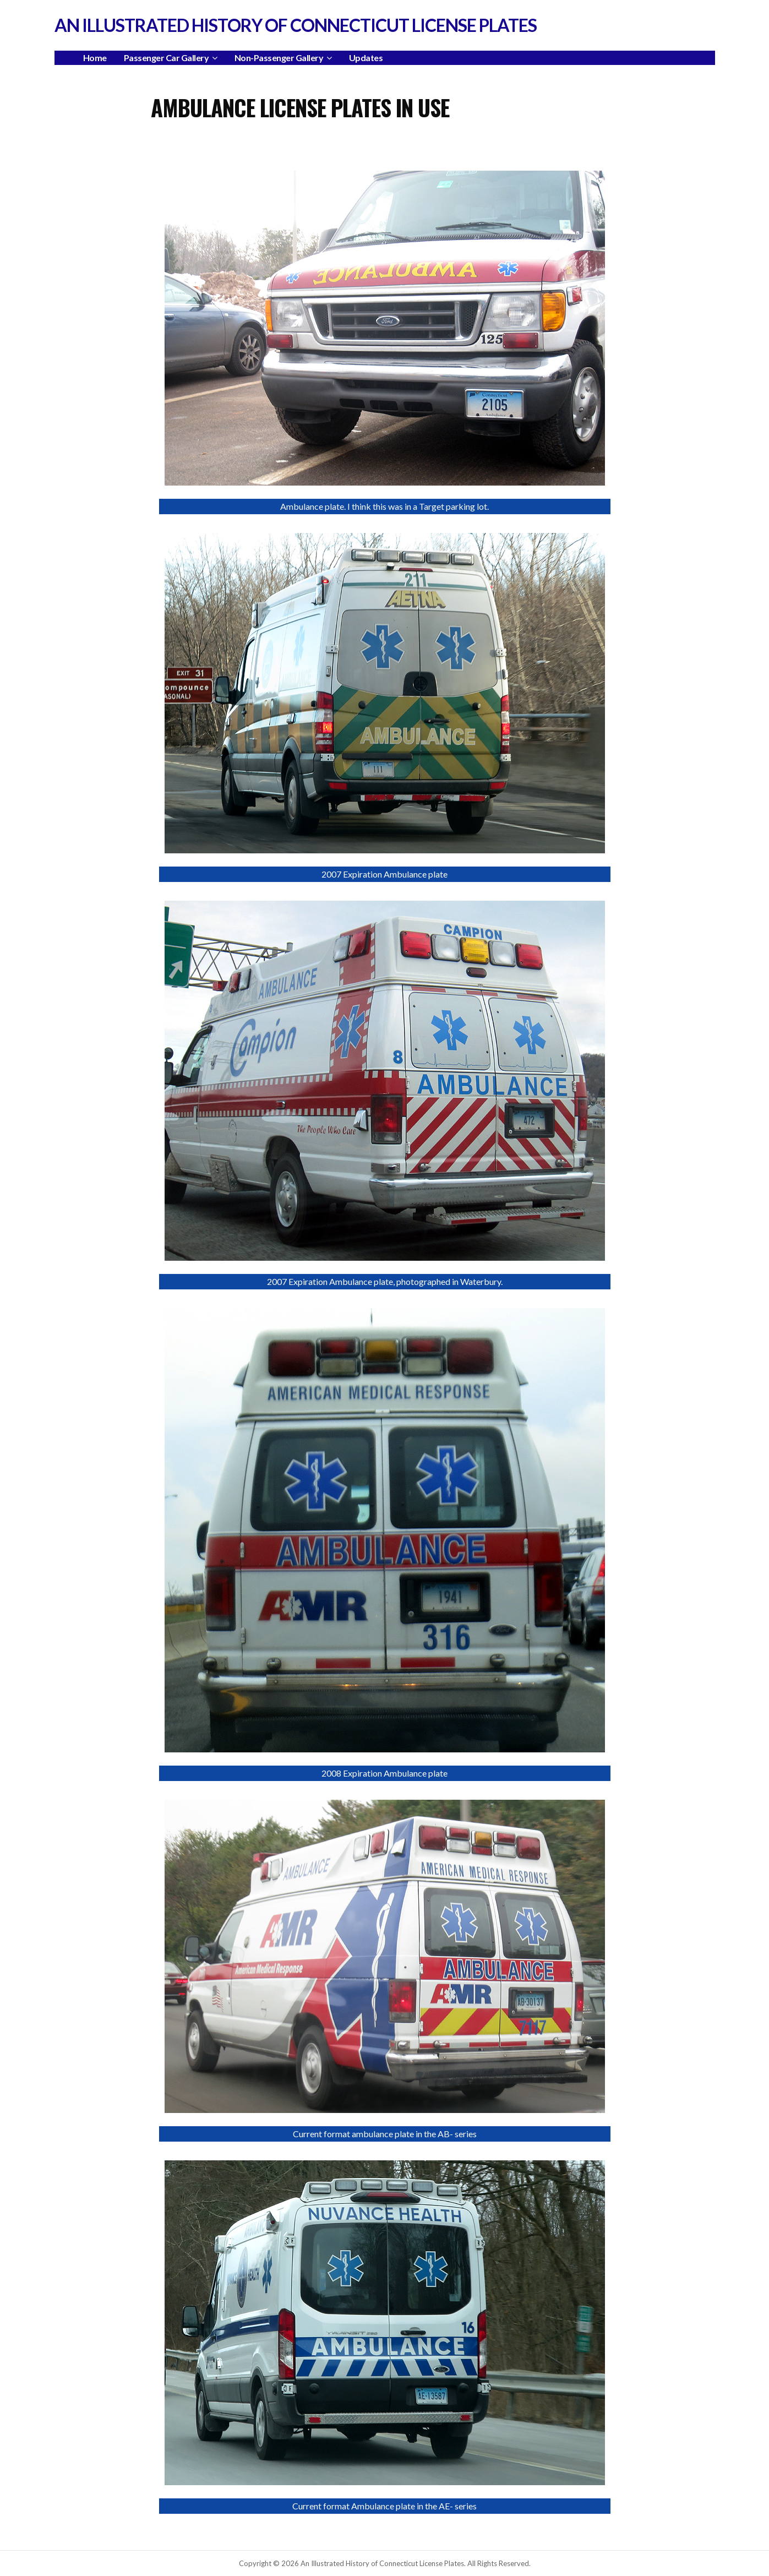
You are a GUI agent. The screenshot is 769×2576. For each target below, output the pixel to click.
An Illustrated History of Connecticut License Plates (295, 25)
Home (95, 57)
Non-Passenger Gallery (279, 57)
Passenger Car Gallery (166, 57)
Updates (366, 57)
